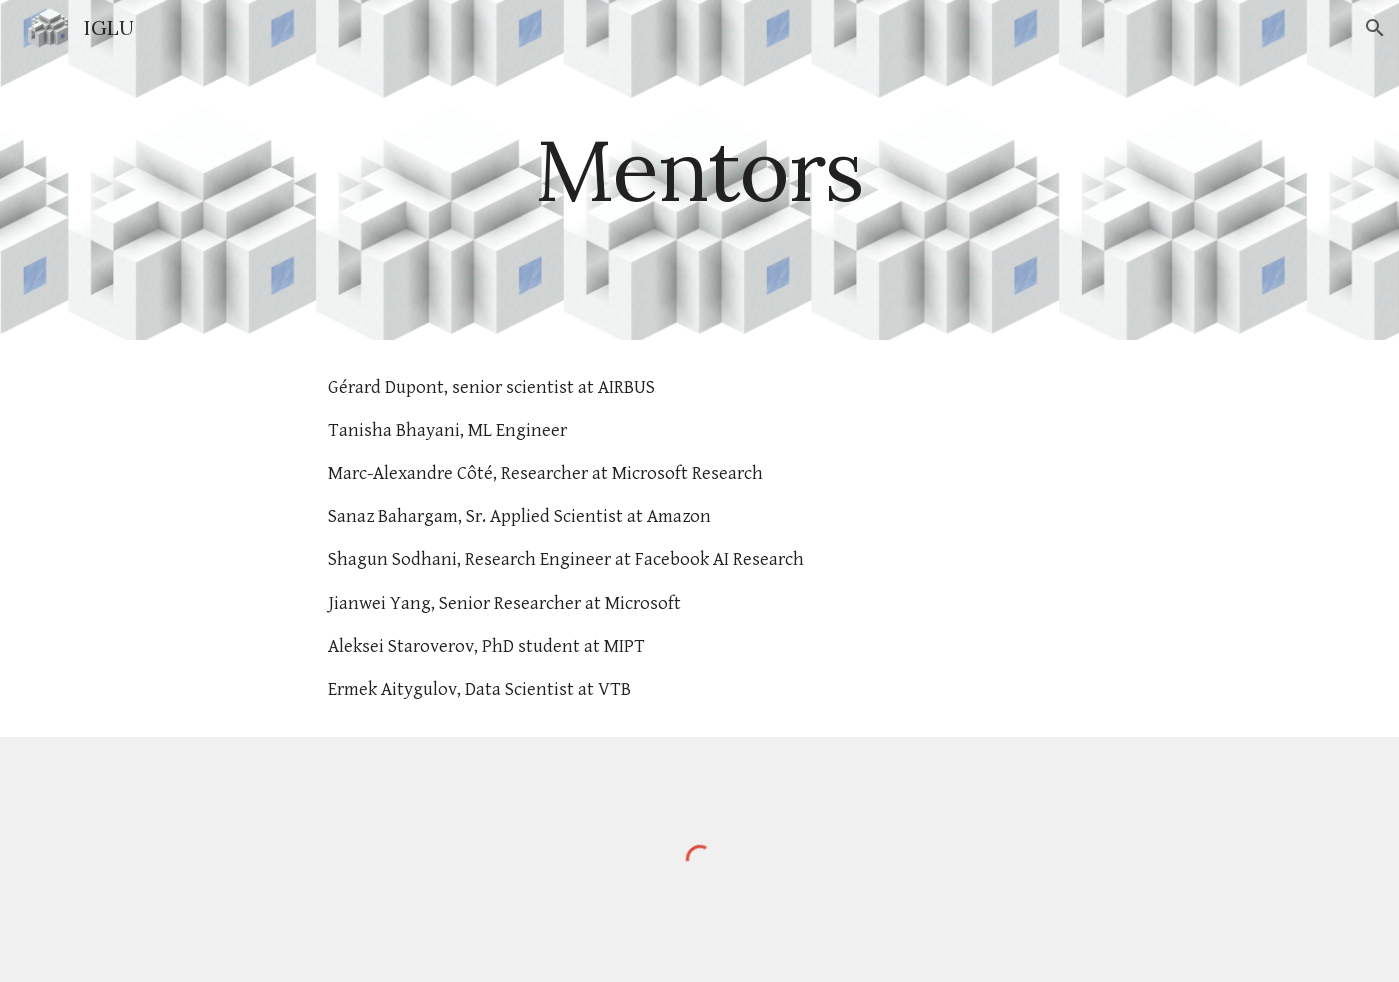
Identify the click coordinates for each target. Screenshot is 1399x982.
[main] (700, 169)
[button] (1375, 28)
